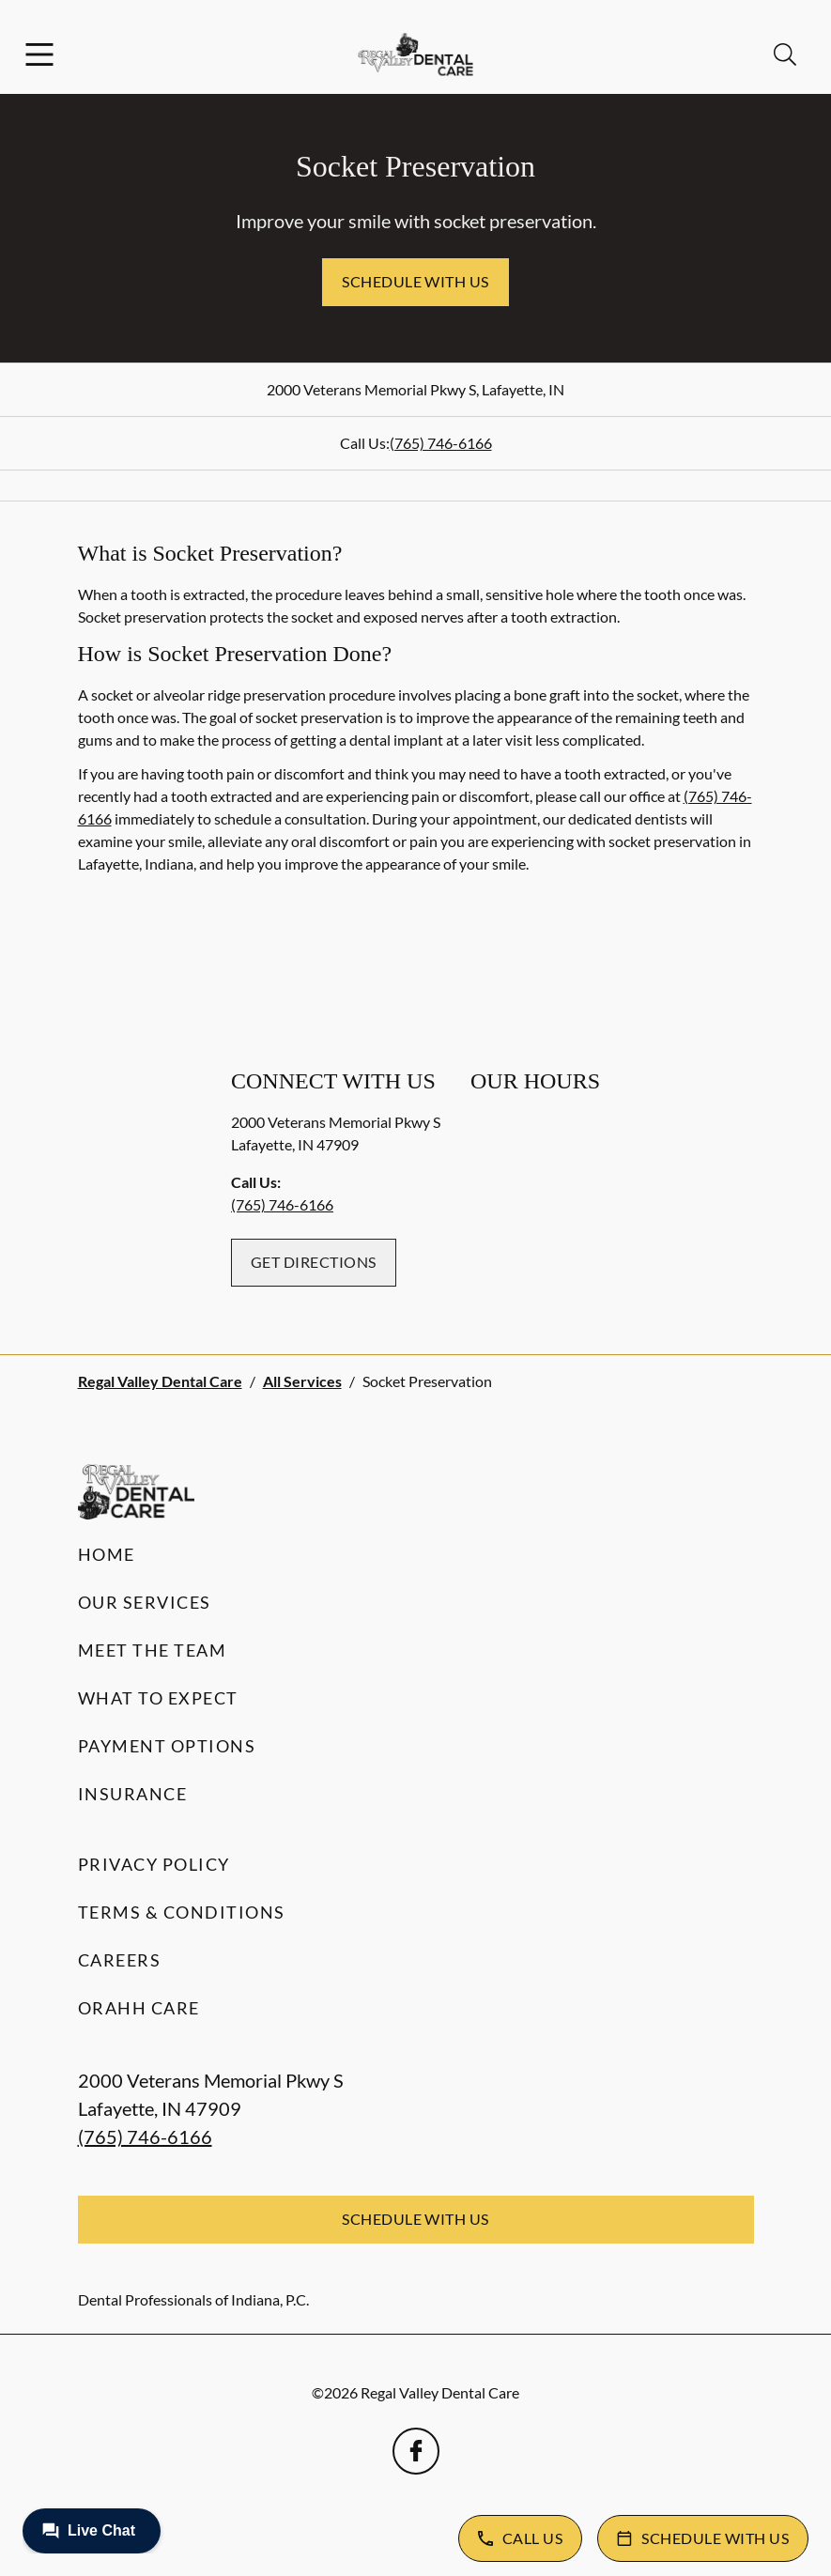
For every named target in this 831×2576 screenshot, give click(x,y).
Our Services (144, 1602)
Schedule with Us (415, 281)
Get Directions (314, 1262)
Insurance (133, 1793)
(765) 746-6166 (441, 443)
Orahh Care (139, 2008)
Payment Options (167, 1745)
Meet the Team (152, 1650)
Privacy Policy (154, 1864)
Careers (120, 1960)
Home (106, 1554)
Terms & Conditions (181, 1912)
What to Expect (158, 1698)
